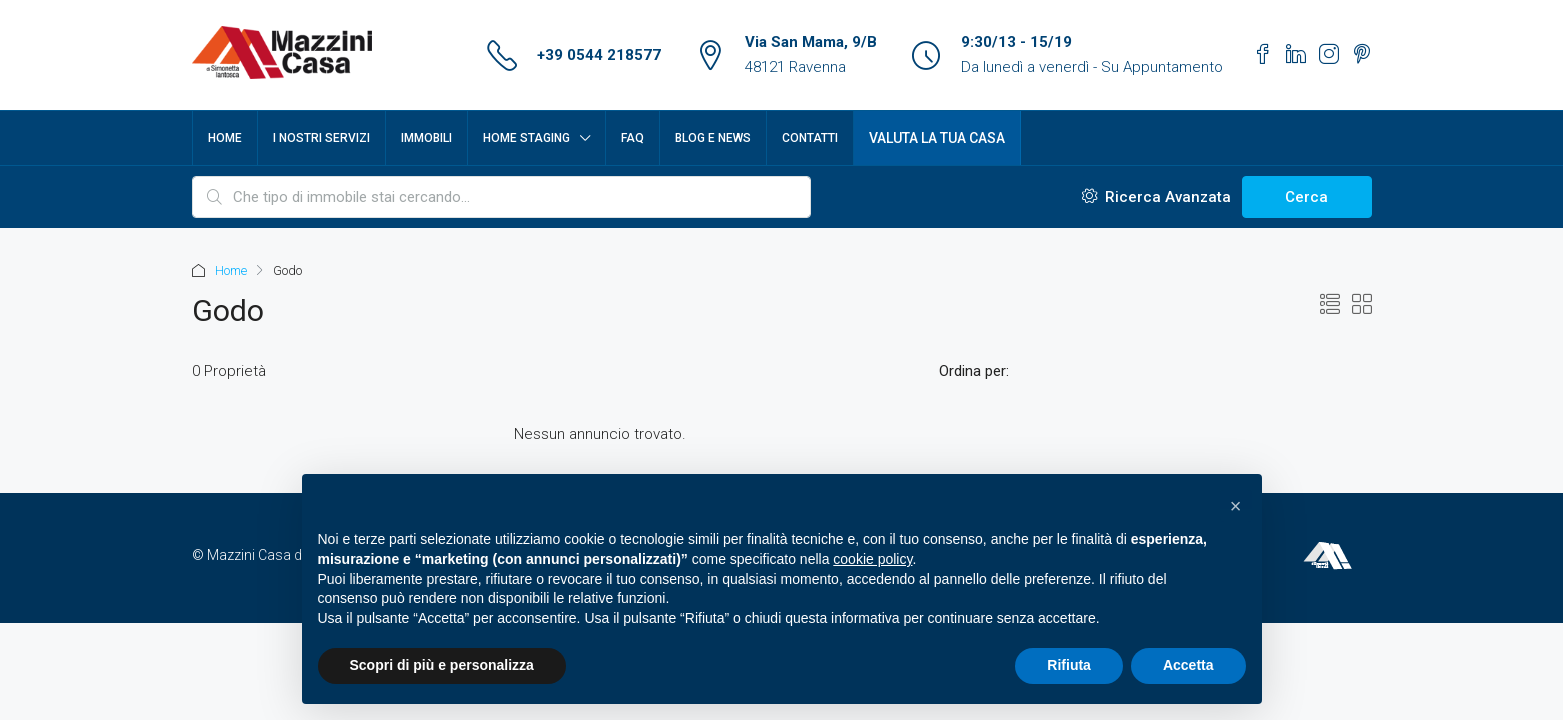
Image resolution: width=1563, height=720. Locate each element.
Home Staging (526, 138)
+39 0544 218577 (599, 55)
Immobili (426, 138)
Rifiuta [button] (1069, 665)
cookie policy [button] (872, 559)
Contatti (810, 138)
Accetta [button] (1188, 665)
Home (225, 138)
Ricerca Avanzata (1156, 197)
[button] (1236, 506)
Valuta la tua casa (937, 138)
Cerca (1306, 197)
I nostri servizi (321, 138)
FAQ (632, 138)
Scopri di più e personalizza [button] (442, 665)
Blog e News (713, 138)
